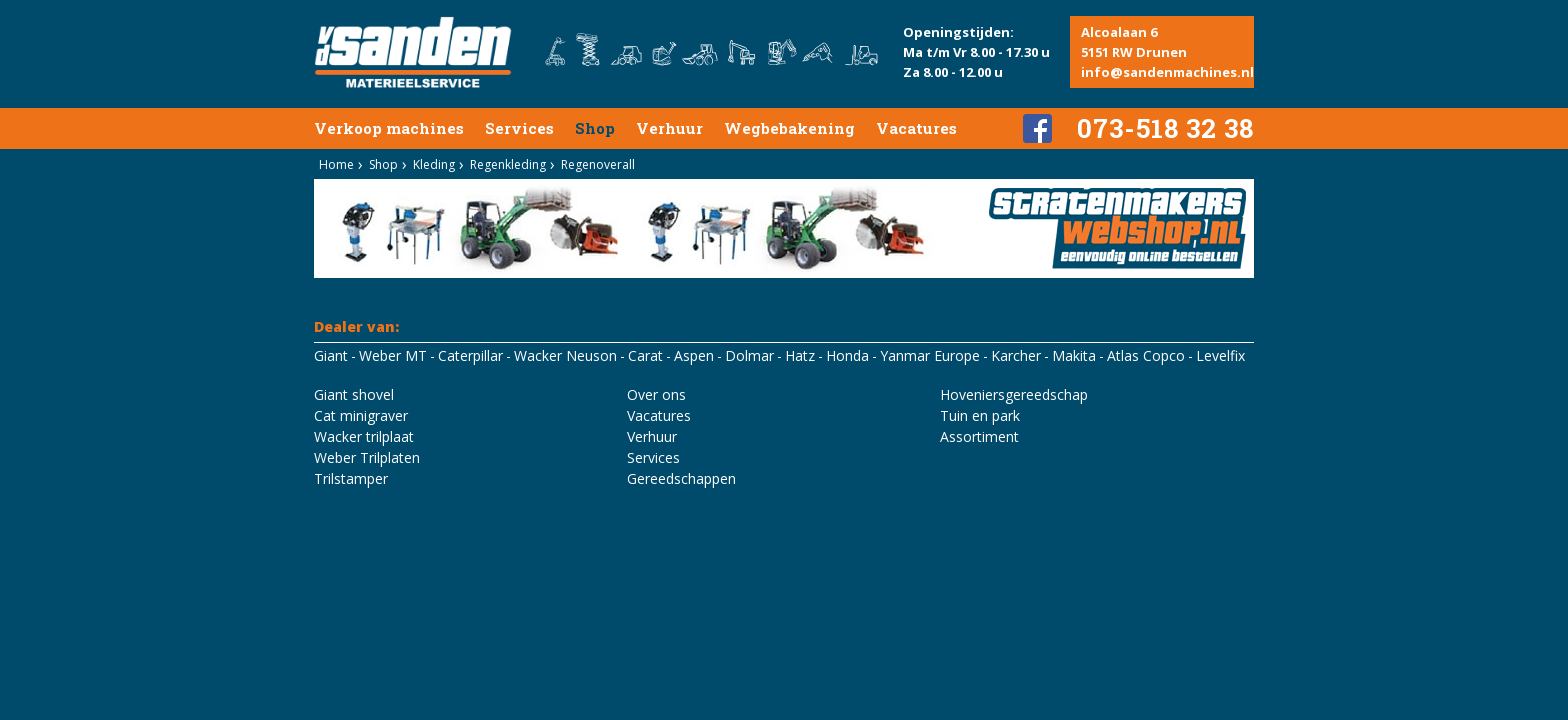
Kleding (434, 164)
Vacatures (916, 128)
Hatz (800, 355)
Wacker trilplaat (364, 436)
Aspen (694, 355)
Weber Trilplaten (367, 457)
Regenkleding (508, 164)
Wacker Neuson (565, 355)
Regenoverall (598, 164)
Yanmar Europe (930, 355)
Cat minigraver (361, 415)
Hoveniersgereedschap (1014, 394)
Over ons (656, 394)
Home (336, 164)
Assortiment (979, 436)
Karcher (1016, 355)
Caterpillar (470, 355)
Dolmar (749, 355)
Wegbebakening (789, 128)
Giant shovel (354, 394)
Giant (331, 355)
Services (519, 128)
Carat (645, 355)
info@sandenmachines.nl (1167, 72)
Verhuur (669, 128)
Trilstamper (351, 478)
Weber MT (393, 355)
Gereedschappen (681, 478)
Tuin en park (980, 415)
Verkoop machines (389, 128)
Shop (595, 128)
